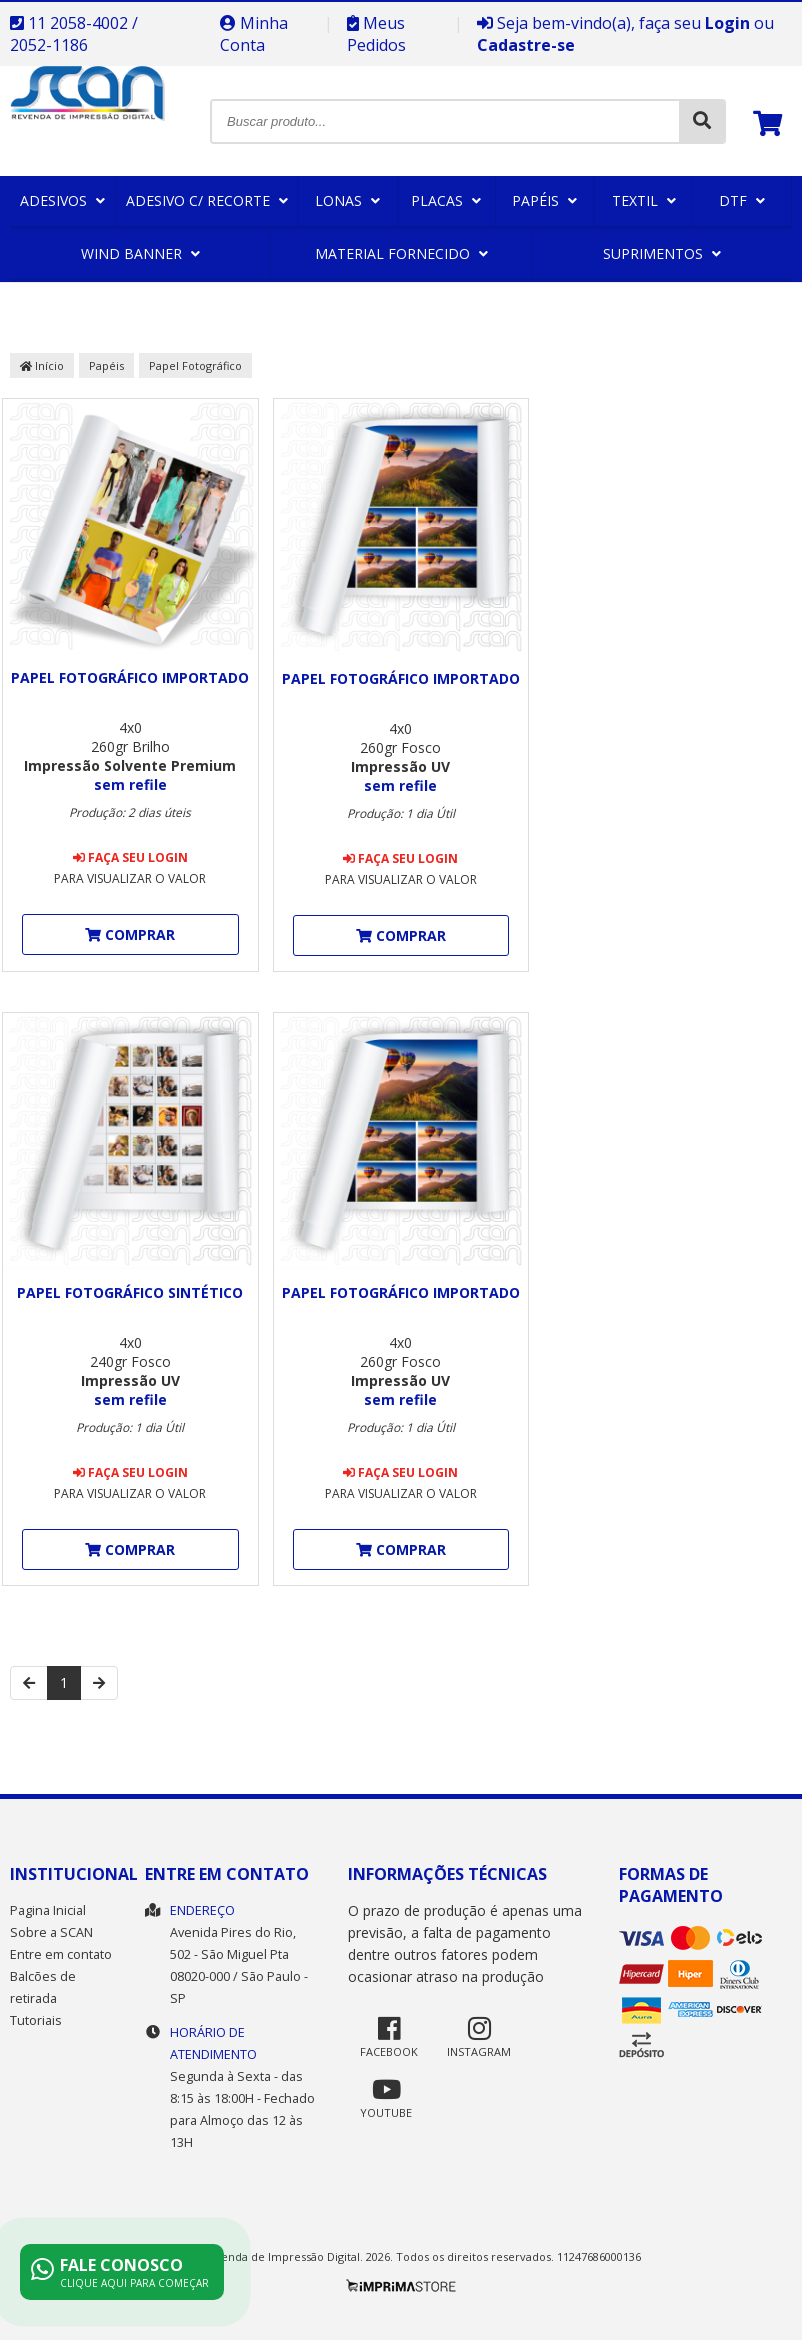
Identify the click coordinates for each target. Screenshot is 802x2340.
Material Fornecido (401, 253)
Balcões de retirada (43, 1987)
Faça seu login (130, 857)
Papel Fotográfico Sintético (130, 1292)
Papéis (544, 200)
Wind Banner (140, 253)
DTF (742, 200)
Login (727, 23)
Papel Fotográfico (195, 365)
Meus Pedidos (376, 34)
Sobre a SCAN (51, 1932)
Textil (644, 200)
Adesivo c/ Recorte (207, 200)
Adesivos (62, 200)
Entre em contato (61, 1954)
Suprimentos (662, 253)
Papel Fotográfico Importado (130, 677)
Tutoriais (36, 2020)
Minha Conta (254, 34)
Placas (446, 200)
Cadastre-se (526, 45)
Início (42, 365)
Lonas (347, 200)
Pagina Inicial (48, 1910)
